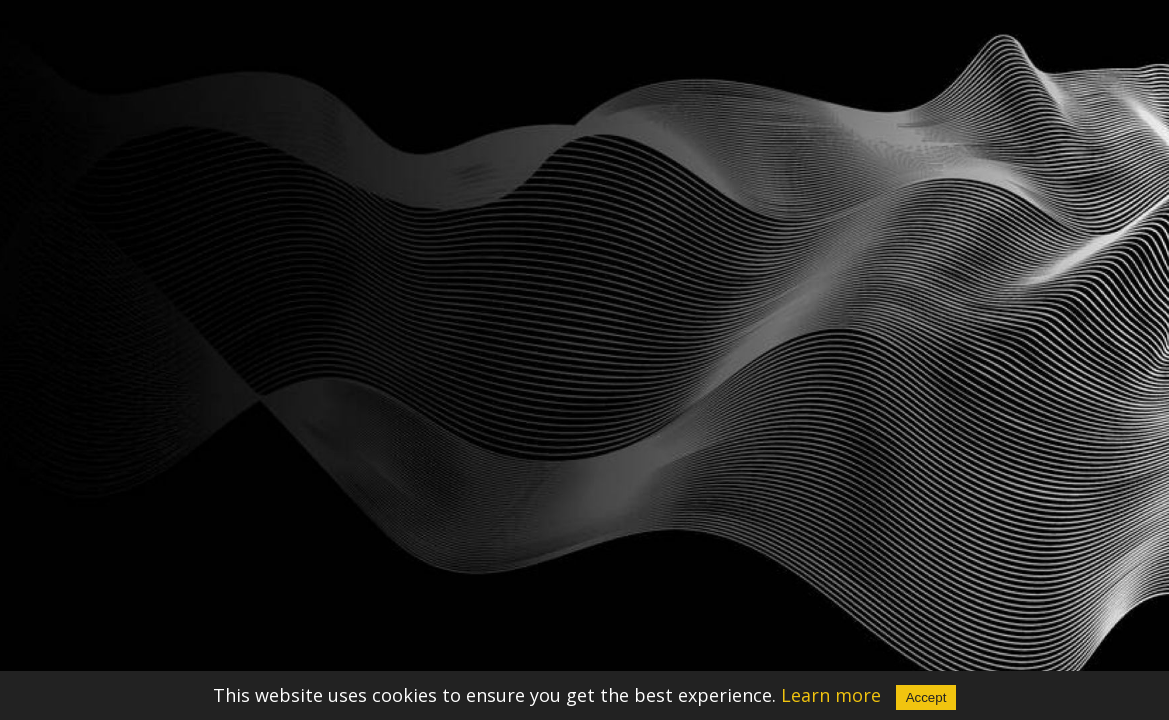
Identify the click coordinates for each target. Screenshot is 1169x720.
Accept (926, 697)
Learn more (831, 695)
